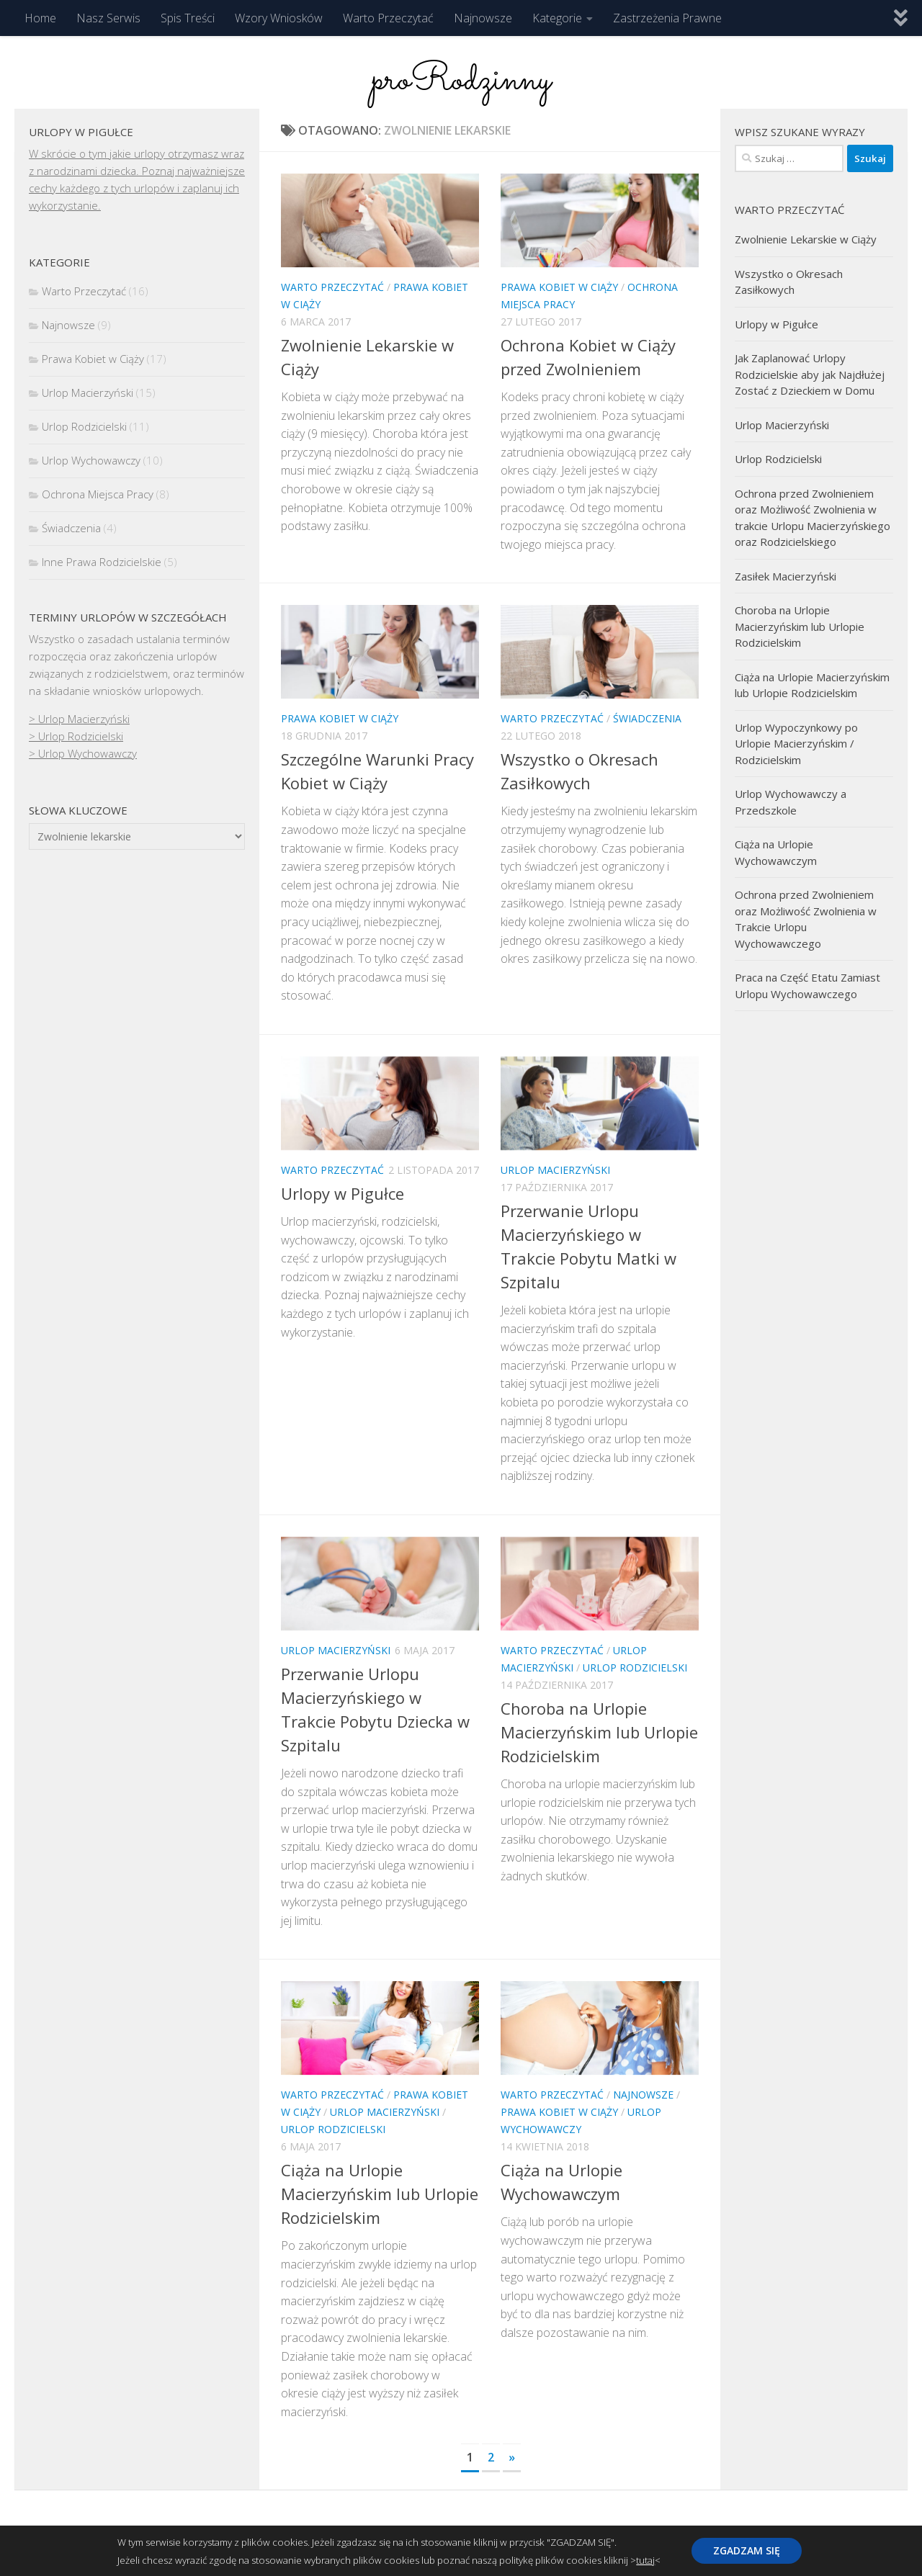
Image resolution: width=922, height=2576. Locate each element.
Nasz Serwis (108, 18)
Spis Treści (188, 18)
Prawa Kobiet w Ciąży (559, 287)
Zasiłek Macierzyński (785, 576)
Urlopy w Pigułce (342, 1193)
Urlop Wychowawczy (91, 460)
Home (40, 18)
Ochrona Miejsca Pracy (97, 494)
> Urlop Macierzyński (79, 719)
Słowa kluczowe (78, 810)
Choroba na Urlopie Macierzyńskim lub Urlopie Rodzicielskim (599, 1732)
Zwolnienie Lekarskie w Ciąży (806, 239)
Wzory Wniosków (279, 18)
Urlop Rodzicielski (635, 1667)
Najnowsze (483, 18)
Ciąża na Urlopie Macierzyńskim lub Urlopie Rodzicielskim (379, 2193)
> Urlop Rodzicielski (76, 736)
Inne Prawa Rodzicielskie (101, 562)
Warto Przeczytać (388, 18)
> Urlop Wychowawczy (83, 753)
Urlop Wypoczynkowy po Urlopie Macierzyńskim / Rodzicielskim (796, 743)
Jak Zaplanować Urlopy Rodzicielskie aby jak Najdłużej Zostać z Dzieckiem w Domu (810, 374)
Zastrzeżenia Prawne (667, 18)
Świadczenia (647, 718)
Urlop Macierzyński (555, 1170)
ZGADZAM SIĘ (746, 2550)
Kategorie (557, 18)
